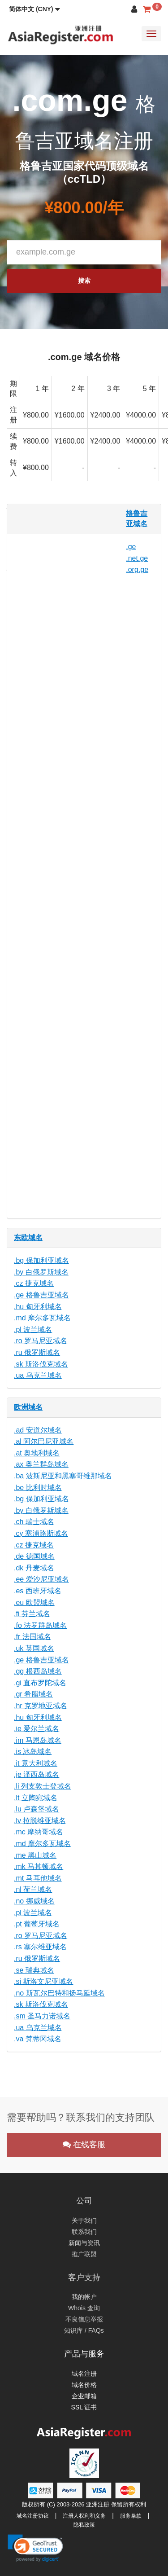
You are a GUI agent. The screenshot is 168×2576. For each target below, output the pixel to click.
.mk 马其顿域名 (38, 1866)
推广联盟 (84, 2254)
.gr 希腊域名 (33, 1694)
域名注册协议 (33, 2516)
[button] (34, 9)
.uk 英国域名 (34, 1648)
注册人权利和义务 (84, 2516)
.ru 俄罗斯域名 (37, 1352)
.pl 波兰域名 (33, 1329)
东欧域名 (28, 1237)
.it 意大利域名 (35, 1763)
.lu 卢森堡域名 (36, 1809)
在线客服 (84, 2144)
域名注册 (84, 2373)
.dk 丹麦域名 (34, 1568)
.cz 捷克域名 (34, 1283)
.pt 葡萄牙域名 (37, 1924)
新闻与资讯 (84, 2242)
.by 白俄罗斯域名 (41, 1272)
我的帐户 (84, 2296)
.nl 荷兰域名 (33, 1889)
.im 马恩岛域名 (37, 1740)
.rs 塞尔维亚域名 (40, 1947)
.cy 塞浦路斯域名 (41, 1533)
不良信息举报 (84, 2319)
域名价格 (84, 2384)
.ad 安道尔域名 (38, 1430)
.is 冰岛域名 (33, 1751)
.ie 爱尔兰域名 (36, 1728)
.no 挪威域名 (34, 1901)
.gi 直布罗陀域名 (40, 1683)
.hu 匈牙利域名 (38, 1306)
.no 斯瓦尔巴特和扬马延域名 (59, 1993)
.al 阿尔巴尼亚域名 (43, 1441)
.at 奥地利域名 (37, 1453)
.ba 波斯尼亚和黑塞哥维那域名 (63, 1476)
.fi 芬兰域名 (32, 1614)
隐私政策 (84, 2525)
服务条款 (131, 2516)
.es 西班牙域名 (37, 1591)
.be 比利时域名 (38, 1487)
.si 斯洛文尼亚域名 (43, 1981)
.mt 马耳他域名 (38, 1878)
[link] (35, 2548)
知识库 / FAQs (84, 2330)
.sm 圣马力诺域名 (42, 2016)
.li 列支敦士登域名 (42, 1786)
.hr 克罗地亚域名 (40, 1706)
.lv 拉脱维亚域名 (40, 1820)
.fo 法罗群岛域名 (40, 1625)
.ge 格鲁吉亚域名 (41, 1295)
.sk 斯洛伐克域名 (41, 1364)
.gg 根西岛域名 (38, 1671)
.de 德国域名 (34, 1556)
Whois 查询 (84, 2308)
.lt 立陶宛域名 (35, 1798)
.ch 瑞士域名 (34, 1521)
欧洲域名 (28, 1407)
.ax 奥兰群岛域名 (41, 1464)
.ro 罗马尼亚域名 (40, 1341)
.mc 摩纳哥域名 (38, 1832)
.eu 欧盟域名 (34, 1602)
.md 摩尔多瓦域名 (42, 1318)
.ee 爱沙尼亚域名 (41, 1579)
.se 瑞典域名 (34, 1970)
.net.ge (137, 558)
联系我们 (84, 2231)
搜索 (84, 280)
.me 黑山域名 (35, 1855)
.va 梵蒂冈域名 (37, 2039)
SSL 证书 (84, 2407)
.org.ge (137, 569)
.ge (131, 546)
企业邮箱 (84, 2396)
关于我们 (84, 2220)
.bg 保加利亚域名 (41, 1260)
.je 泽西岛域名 (36, 1774)
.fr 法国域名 (32, 1636)
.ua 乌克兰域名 (38, 1375)
